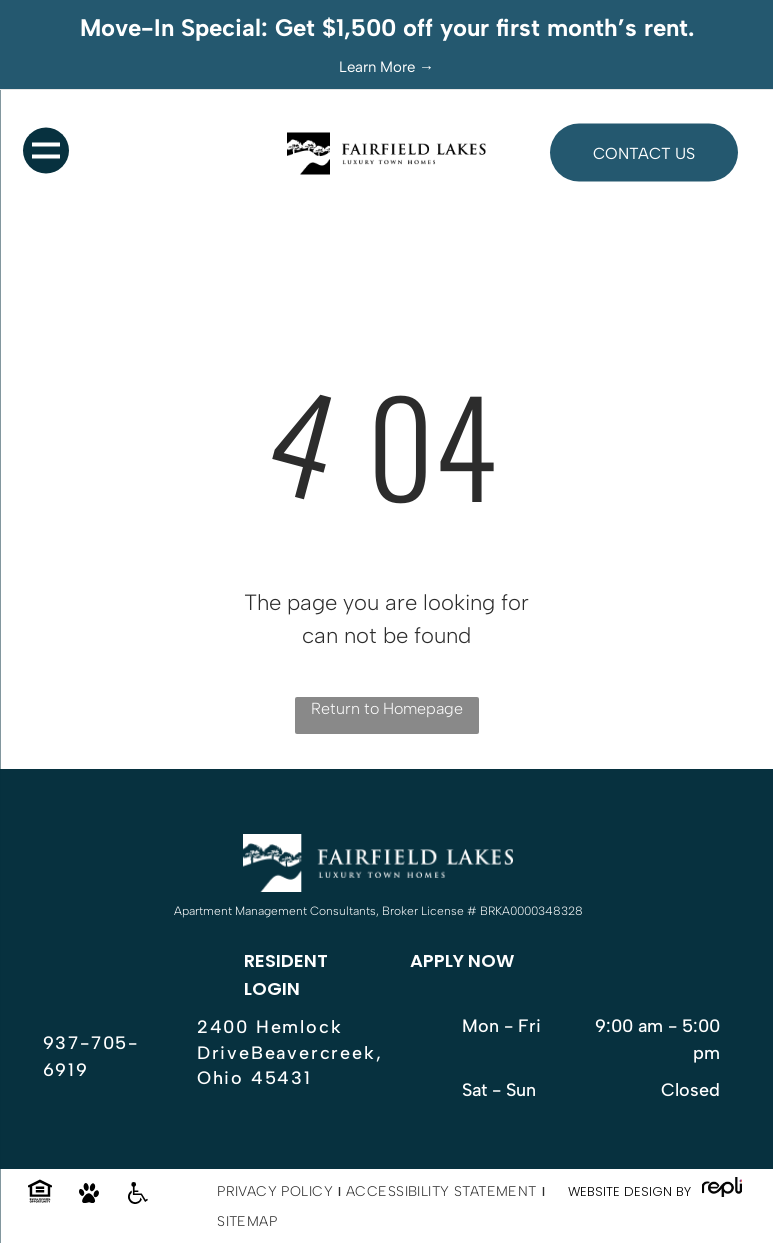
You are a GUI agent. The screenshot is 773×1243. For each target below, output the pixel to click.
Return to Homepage (387, 708)
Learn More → (386, 67)
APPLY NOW (462, 960)
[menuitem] (276, 1191)
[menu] (46, 151)
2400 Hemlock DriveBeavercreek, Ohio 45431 (290, 1052)
